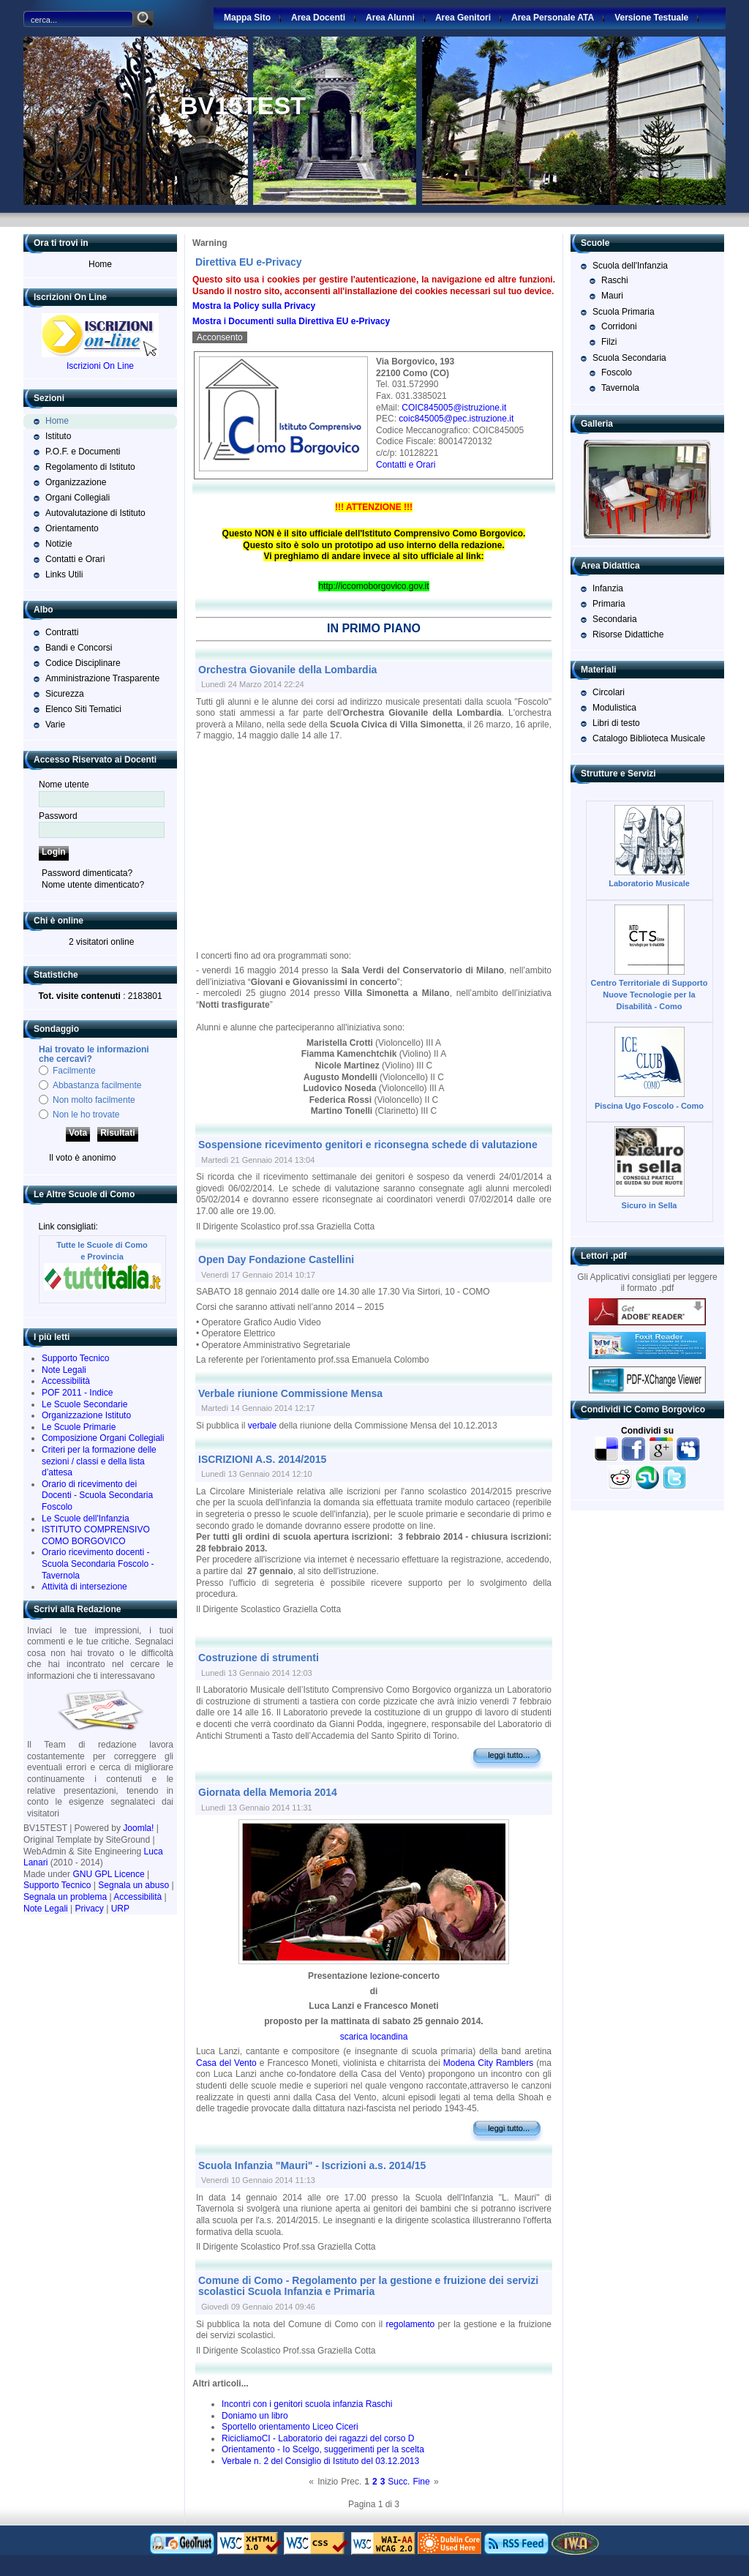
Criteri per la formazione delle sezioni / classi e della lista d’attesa (99, 1461)
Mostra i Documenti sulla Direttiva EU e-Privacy (291, 321)
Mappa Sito (247, 17)
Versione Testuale (651, 17)
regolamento (409, 2324)
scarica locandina (374, 2037)
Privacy (89, 1908)
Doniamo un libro (255, 2416)
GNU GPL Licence (108, 1874)
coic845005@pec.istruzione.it (456, 418)
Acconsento (220, 337)
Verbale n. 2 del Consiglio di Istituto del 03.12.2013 (320, 2461)
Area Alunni (390, 17)
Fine (421, 2481)
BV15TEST (243, 105)
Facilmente (74, 1071)
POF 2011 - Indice (77, 1393)
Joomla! (138, 1828)
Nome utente (64, 784)
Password (58, 816)
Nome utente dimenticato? (93, 885)
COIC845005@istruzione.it (454, 407)
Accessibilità (66, 1381)
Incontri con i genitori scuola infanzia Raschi (307, 2404)
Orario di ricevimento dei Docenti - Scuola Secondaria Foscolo (97, 1495)
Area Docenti (318, 17)
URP (120, 1908)
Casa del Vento (226, 2063)
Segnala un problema (65, 1897)
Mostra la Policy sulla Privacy (253, 306)
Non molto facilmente (94, 1100)
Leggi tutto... (509, 1755)
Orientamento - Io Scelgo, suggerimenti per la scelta (323, 2449)
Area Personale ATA (552, 17)
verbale (262, 1425)
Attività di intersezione (84, 1586)
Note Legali (64, 1370)
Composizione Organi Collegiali (103, 1438)
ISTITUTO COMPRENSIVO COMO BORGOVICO (96, 1535)
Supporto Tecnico (76, 1358)
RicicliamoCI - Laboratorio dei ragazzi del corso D (318, 2438)
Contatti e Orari (405, 465)
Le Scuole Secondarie (84, 1404)
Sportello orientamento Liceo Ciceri (290, 2427)
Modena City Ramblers (488, 2063)
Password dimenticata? (87, 873)
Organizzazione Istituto (86, 1415)
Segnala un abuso (133, 1885)
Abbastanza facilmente (97, 1085)
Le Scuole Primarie (79, 1427)
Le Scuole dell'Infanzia (85, 1518)
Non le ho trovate (86, 1114)
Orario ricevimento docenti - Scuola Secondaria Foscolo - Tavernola (98, 1563)
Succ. (399, 2481)
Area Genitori (463, 17)
